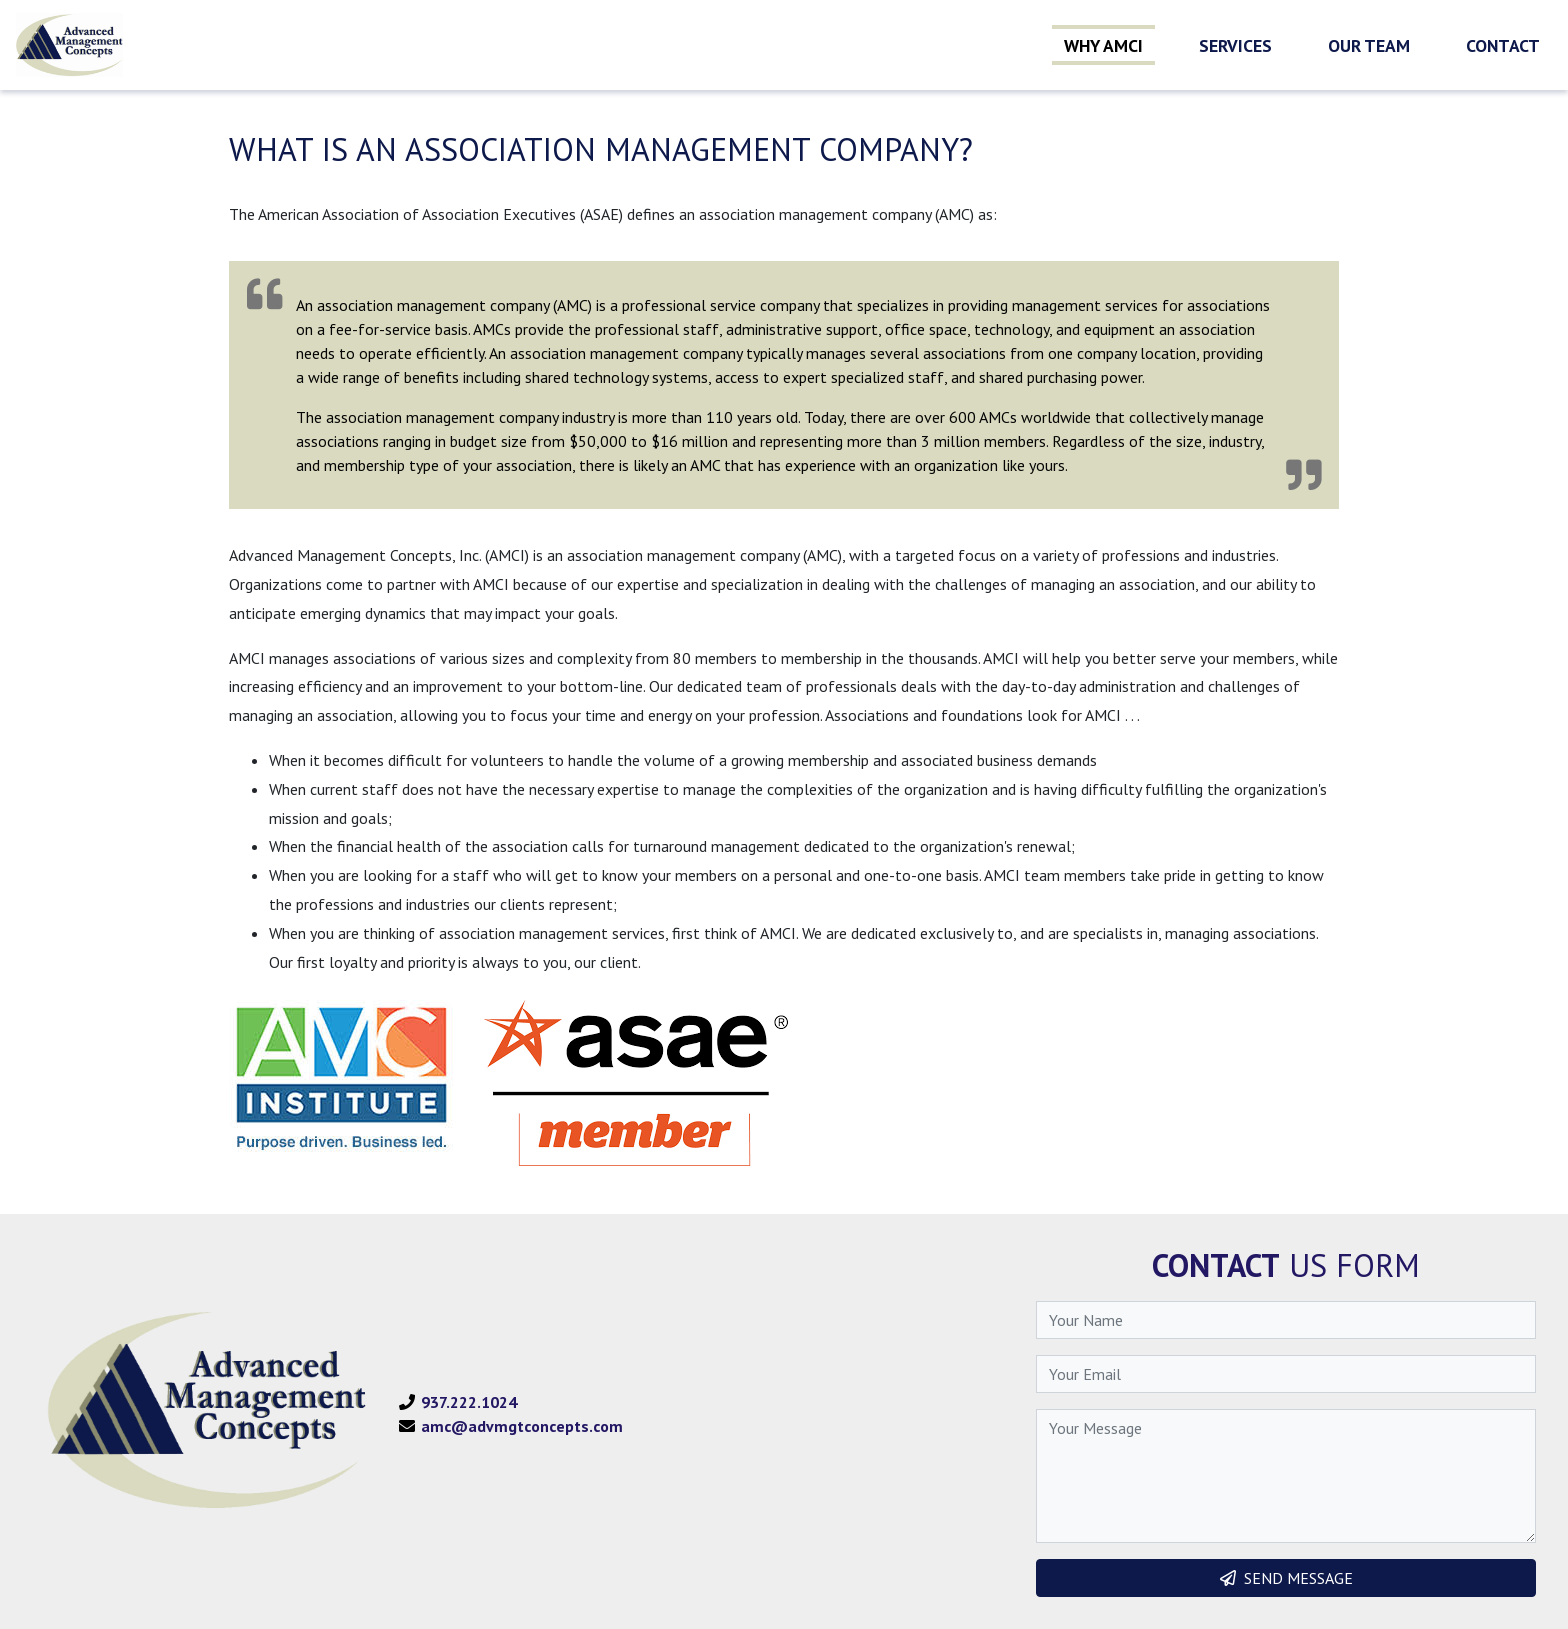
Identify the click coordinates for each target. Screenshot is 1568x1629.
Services (1235, 45)
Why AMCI (1103, 45)
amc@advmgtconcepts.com (522, 1426)
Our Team (1369, 45)
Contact (1503, 45)
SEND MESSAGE (1286, 1578)
